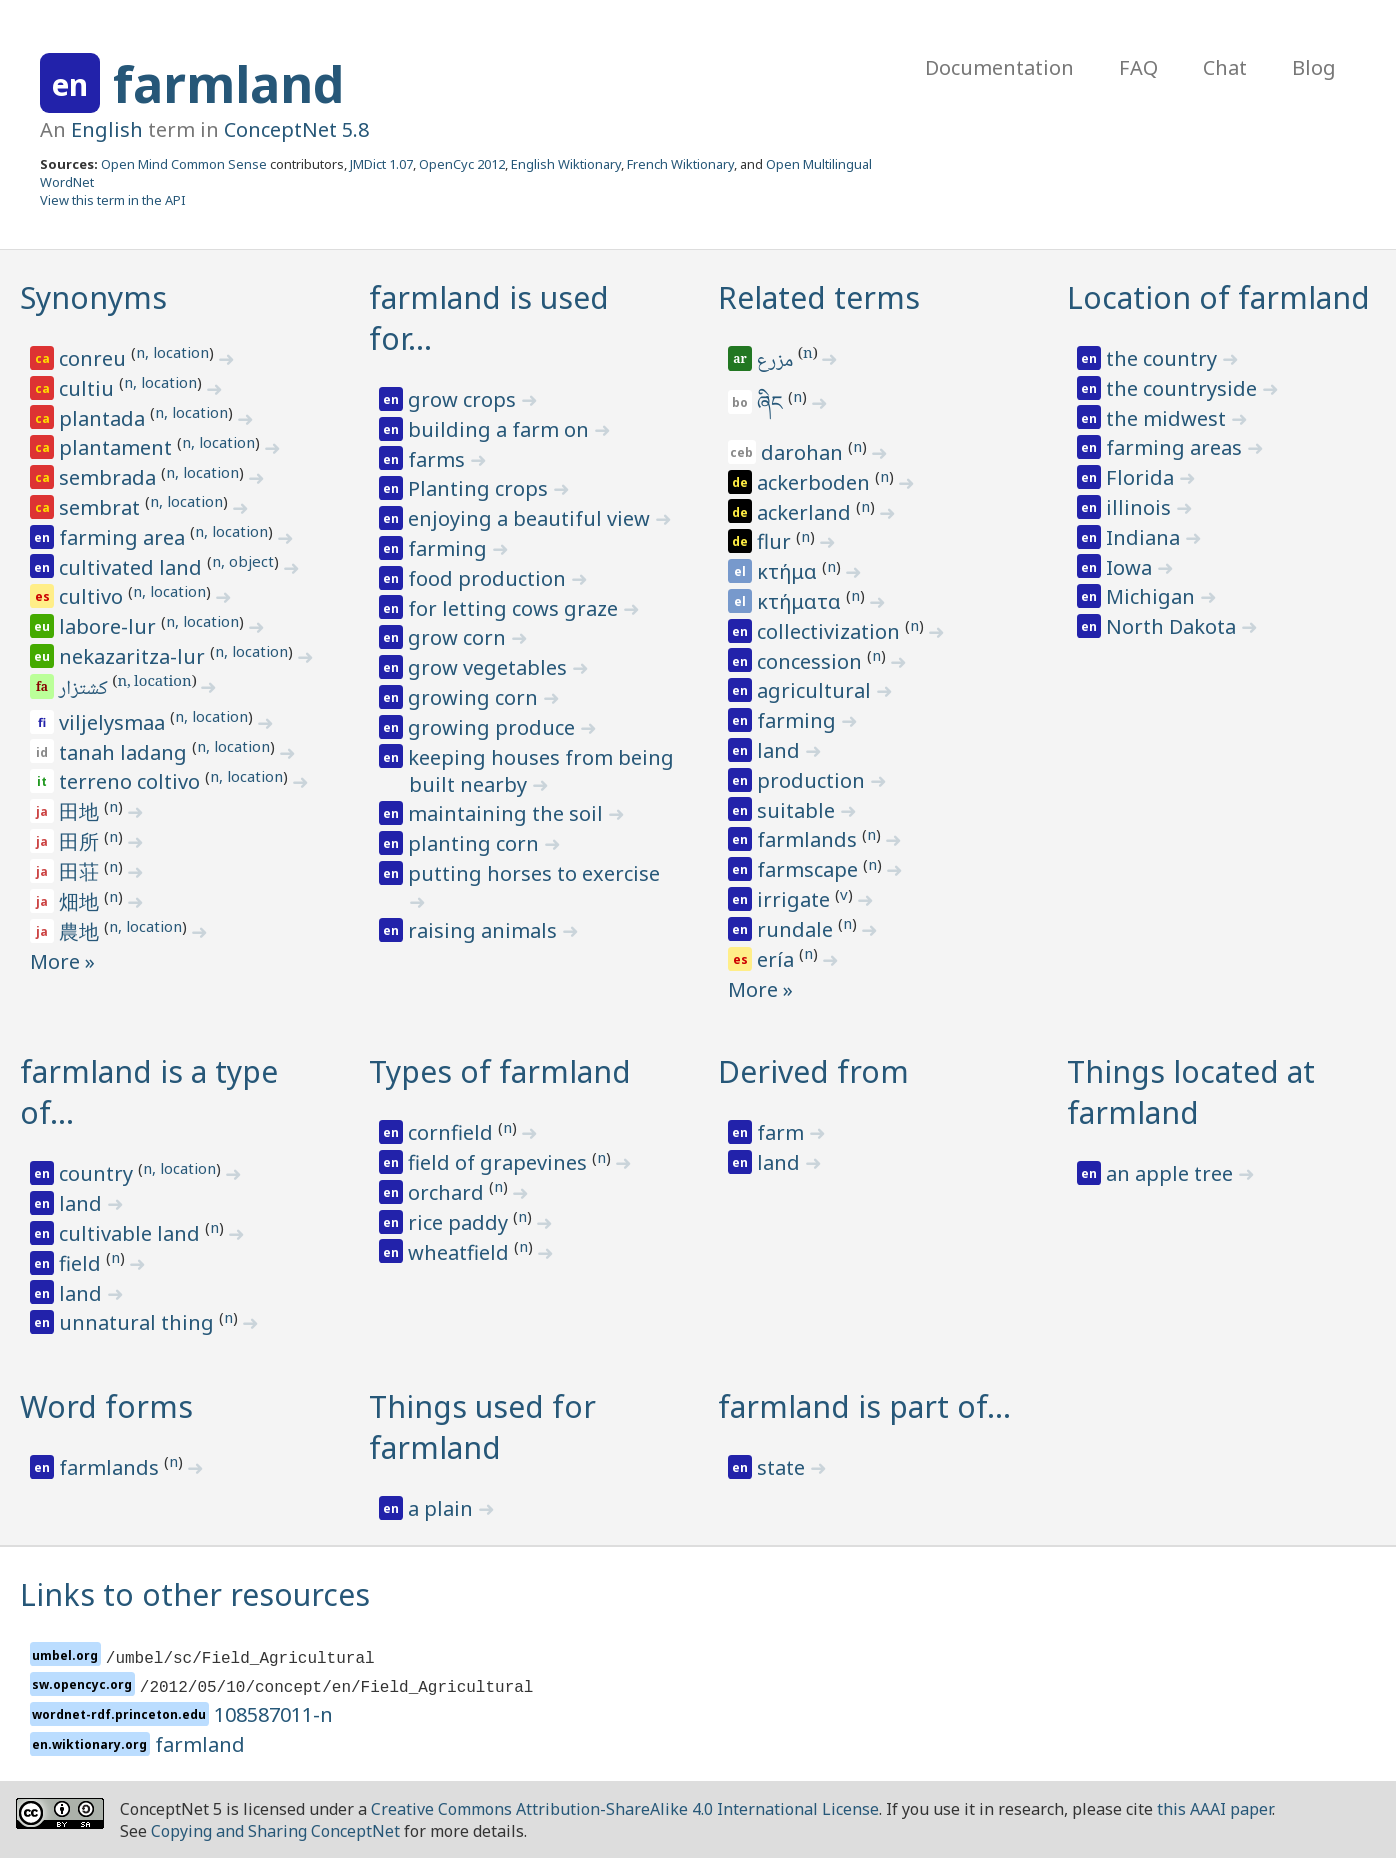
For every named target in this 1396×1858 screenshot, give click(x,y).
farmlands (809, 839)
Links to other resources (195, 1594)
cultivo (93, 596)
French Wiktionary (680, 164)
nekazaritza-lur (134, 656)
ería (778, 959)
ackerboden (816, 482)
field (82, 1263)
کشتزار (85, 690)
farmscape (810, 869)
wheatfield (461, 1252)
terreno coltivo (132, 781)
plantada (104, 418)
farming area (124, 537)
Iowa (1131, 567)
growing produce (494, 727)
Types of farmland (500, 1071)
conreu (95, 358)
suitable (798, 810)
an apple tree (1172, 1173)
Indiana (1145, 537)
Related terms (819, 297)
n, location (172, 352)
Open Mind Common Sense (184, 164)
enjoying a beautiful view (531, 518)
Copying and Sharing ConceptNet (275, 1831)
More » (62, 961)
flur (776, 541)
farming (450, 548)
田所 (81, 841)
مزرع (776, 362)
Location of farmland (1218, 297)
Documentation (999, 67)
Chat (1225, 67)
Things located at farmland (1191, 1092)
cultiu (89, 388)
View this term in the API (113, 200)
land (781, 750)
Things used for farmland (482, 1427)
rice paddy (460, 1222)
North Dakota (1173, 626)
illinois (1141, 507)
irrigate (796, 899)
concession (812, 661)
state (783, 1467)
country (98, 1173)
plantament (118, 447)
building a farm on (501, 429)
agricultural (816, 690)
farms (439, 459)
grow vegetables (490, 667)
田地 (81, 811)
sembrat (102, 507)
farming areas (1176, 447)
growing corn (475, 697)
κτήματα (801, 601)
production (813, 780)
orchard (448, 1192)
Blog (1314, 67)
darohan (804, 452)
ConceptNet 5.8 (296, 129)
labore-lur (110, 626)
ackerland (806, 512)
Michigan (1153, 596)
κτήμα (789, 571)
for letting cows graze (515, 608)
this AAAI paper (1214, 1809)
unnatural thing (139, 1322)
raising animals (485, 930)
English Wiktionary (566, 164)
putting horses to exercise (534, 873)
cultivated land (133, 567)
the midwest (1168, 418)
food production (489, 578)
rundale (797, 929)
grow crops (464, 399)
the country (1164, 358)
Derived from (813, 1071)
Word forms (106, 1406)
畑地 (81, 901)
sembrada (110, 477)
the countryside (1184, 388)
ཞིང (772, 402)
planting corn (476, 843)
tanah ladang (125, 752)
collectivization (831, 631)
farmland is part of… (864, 1406)
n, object (243, 561)
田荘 (81, 871)
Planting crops (480, 488)
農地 (81, 931)
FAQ (1138, 67)
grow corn (459, 637)
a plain (443, 1508)
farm (783, 1132)
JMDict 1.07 (381, 164)
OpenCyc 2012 (462, 164)
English (107, 129)
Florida (1142, 477)
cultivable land (132, 1233)
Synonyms (93, 297)
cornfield (453, 1132)
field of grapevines (500, 1162)
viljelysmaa (114, 722)
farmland (228, 84)
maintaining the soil (508, 813)
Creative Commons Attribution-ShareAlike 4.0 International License (625, 1809)
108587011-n (273, 1714)
